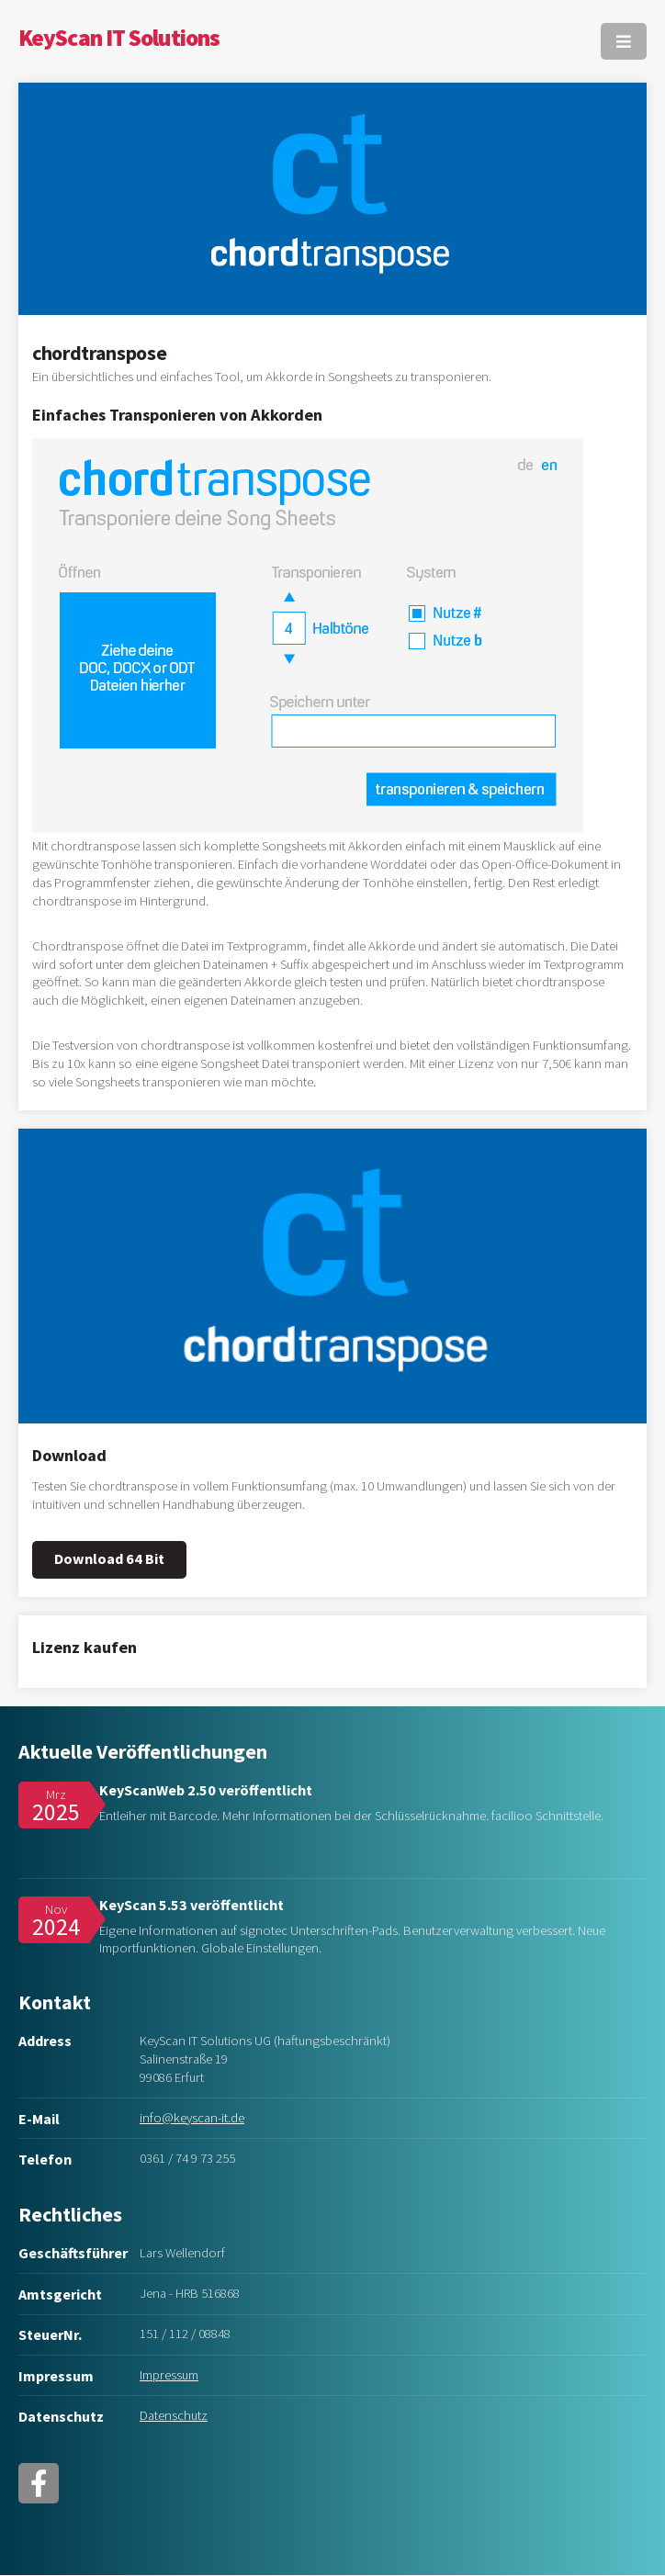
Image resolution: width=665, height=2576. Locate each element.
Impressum (169, 2375)
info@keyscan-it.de (192, 2117)
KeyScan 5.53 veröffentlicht (191, 1904)
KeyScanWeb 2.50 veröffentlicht (205, 1790)
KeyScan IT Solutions (119, 37)
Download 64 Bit (109, 1558)
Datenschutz (174, 2415)
